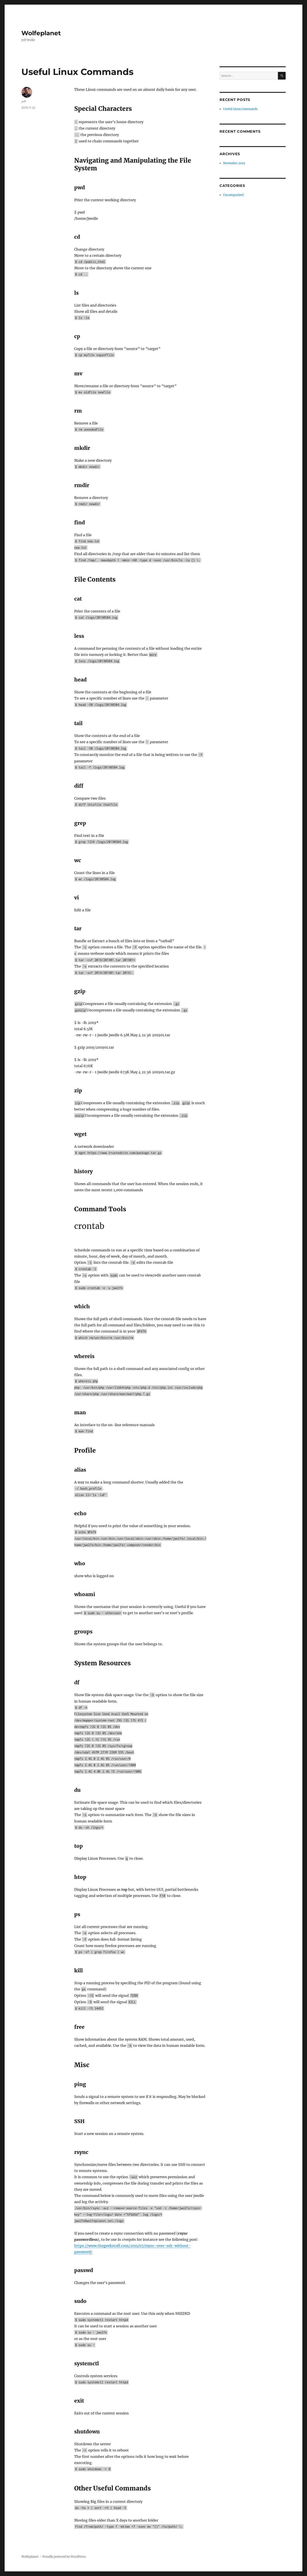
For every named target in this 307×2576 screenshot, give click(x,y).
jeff (23, 101)
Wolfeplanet (41, 33)
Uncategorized (233, 195)
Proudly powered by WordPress (64, 2557)
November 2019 (234, 163)
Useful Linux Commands (240, 109)
